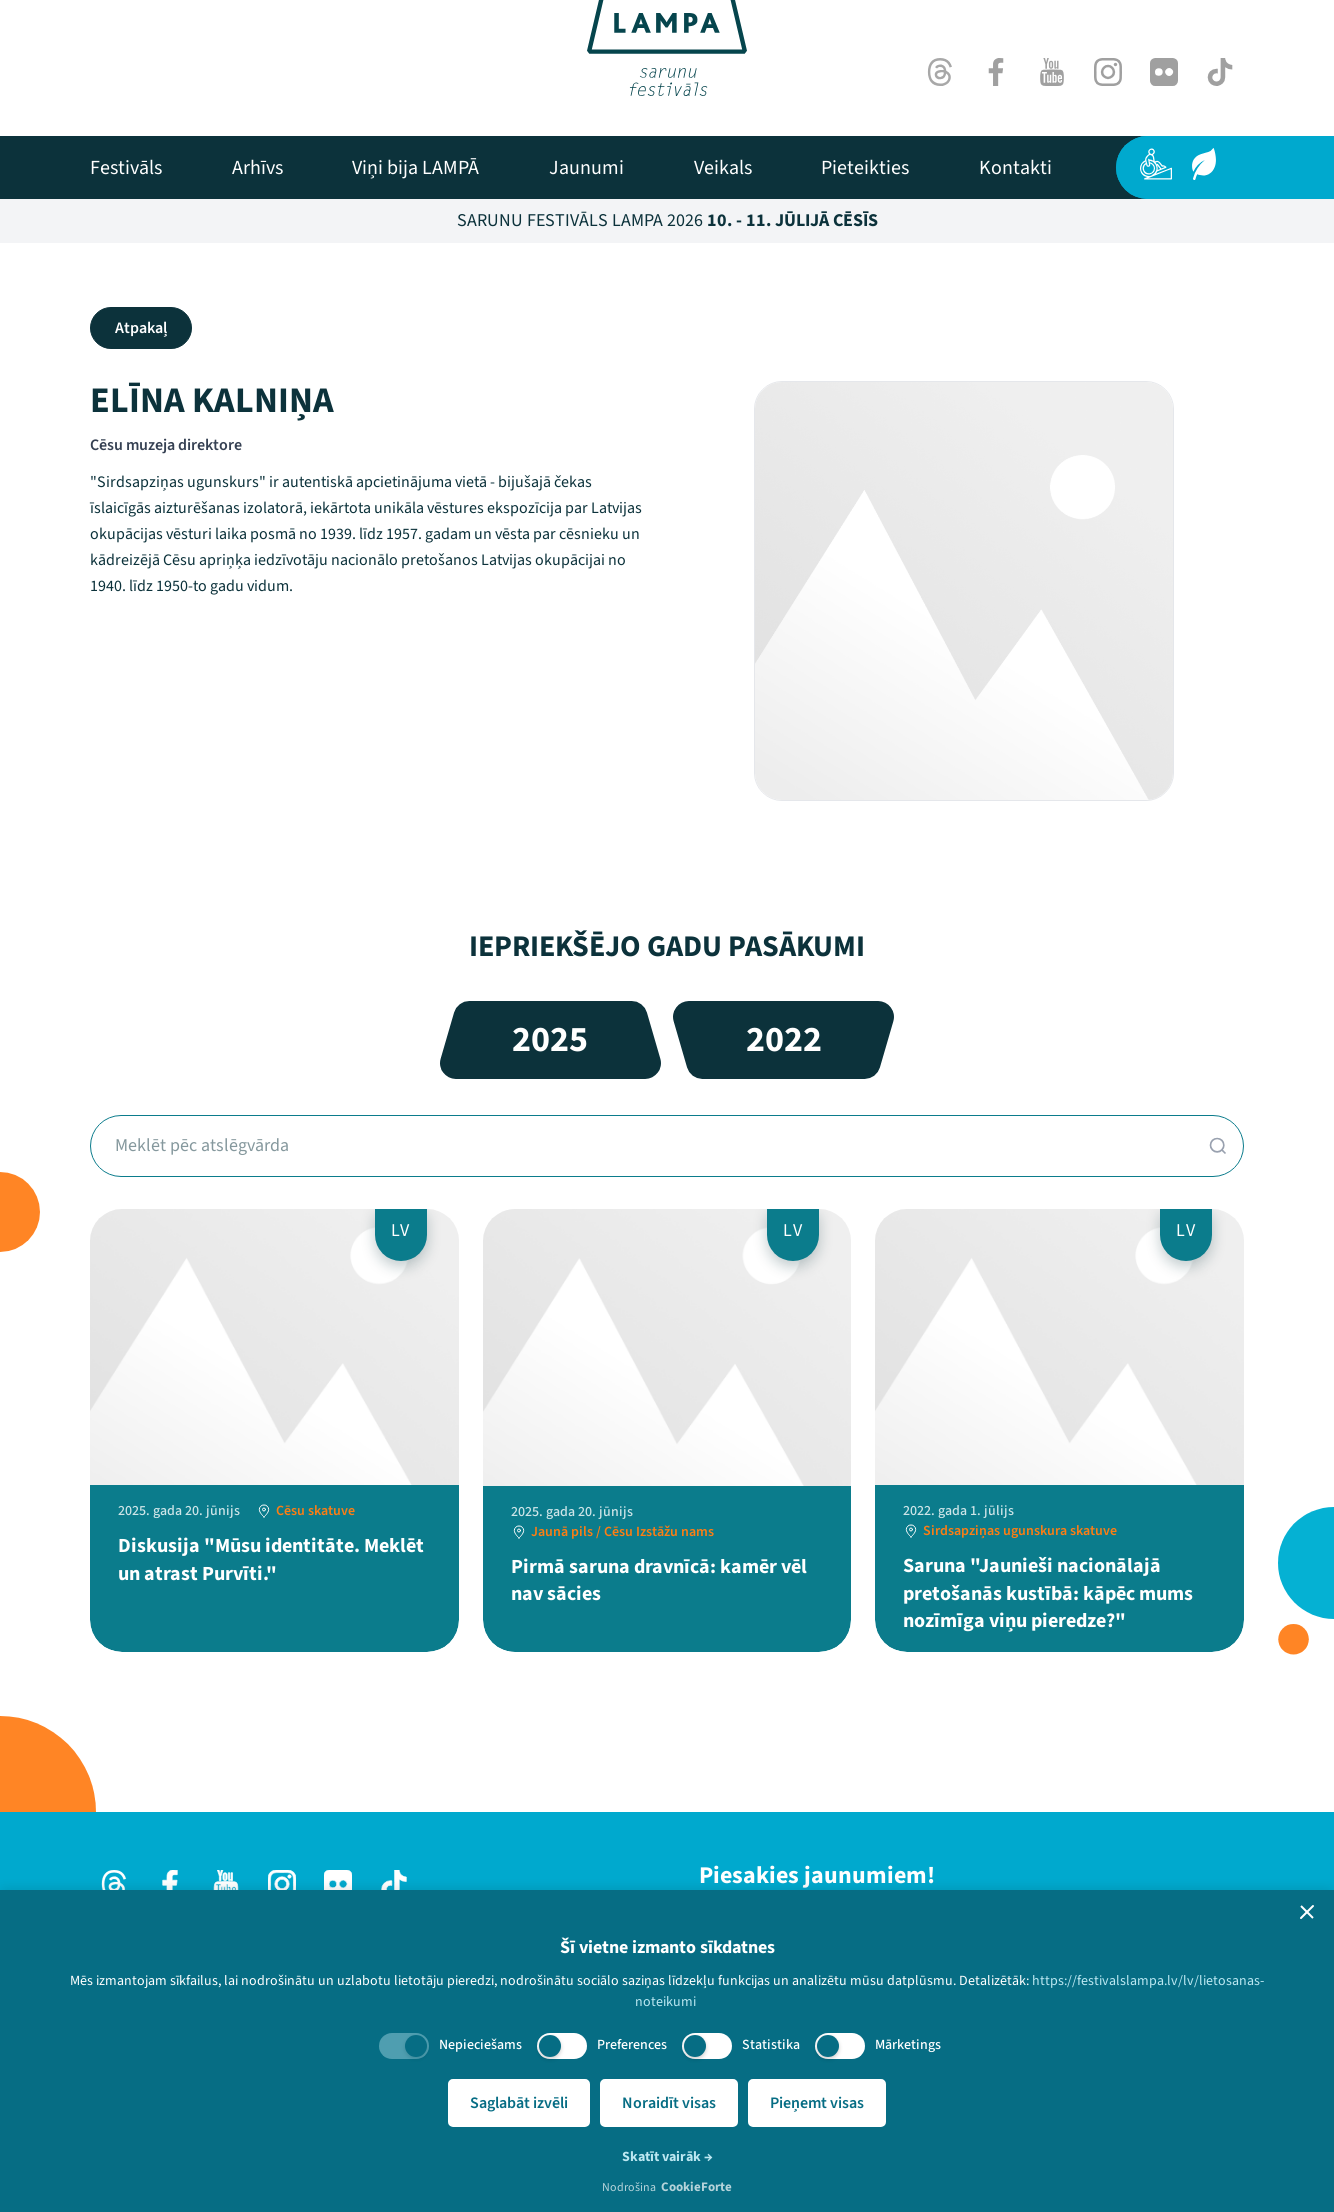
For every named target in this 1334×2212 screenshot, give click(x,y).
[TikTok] (1220, 72)
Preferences (632, 2045)
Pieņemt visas (817, 2103)
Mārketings (908, 2045)
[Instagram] (1108, 72)
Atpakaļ (141, 328)
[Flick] (1164, 72)
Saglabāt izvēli (519, 2103)
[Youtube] (1052, 72)
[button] (1307, 1912)
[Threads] (940, 72)
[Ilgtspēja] (1204, 164)
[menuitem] (126, 168)
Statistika (771, 2045)
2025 (550, 1039)
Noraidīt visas (669, 2103)
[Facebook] (996, 72)
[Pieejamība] (1156, 164)
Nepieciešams (480, 2045)
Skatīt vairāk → (667, 2157)
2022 (784, 1039)
